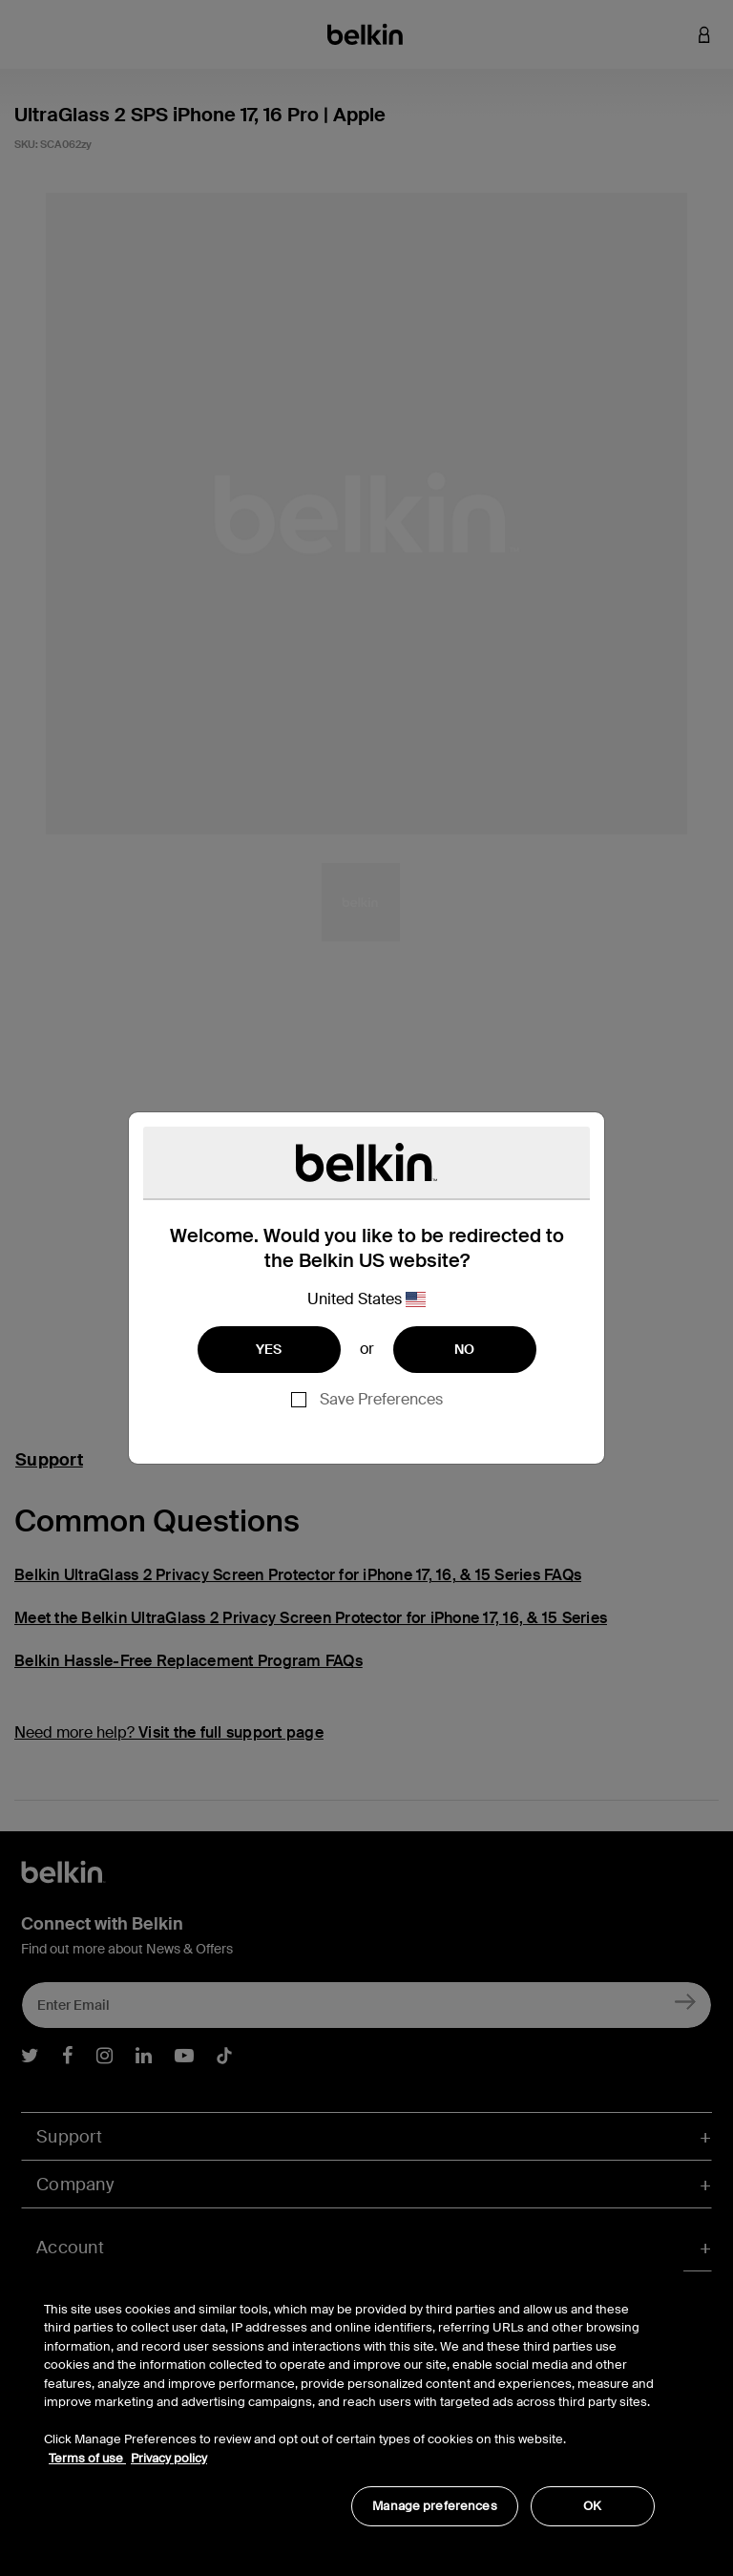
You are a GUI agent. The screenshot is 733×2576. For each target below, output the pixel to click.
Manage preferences (434, 2506)
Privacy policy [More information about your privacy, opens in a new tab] (169, 2458)
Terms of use (87, 2458)
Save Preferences (381, 1399)
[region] (349, 2403)
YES (269, 1349)
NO (464, 1349)
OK (592, 2506)
